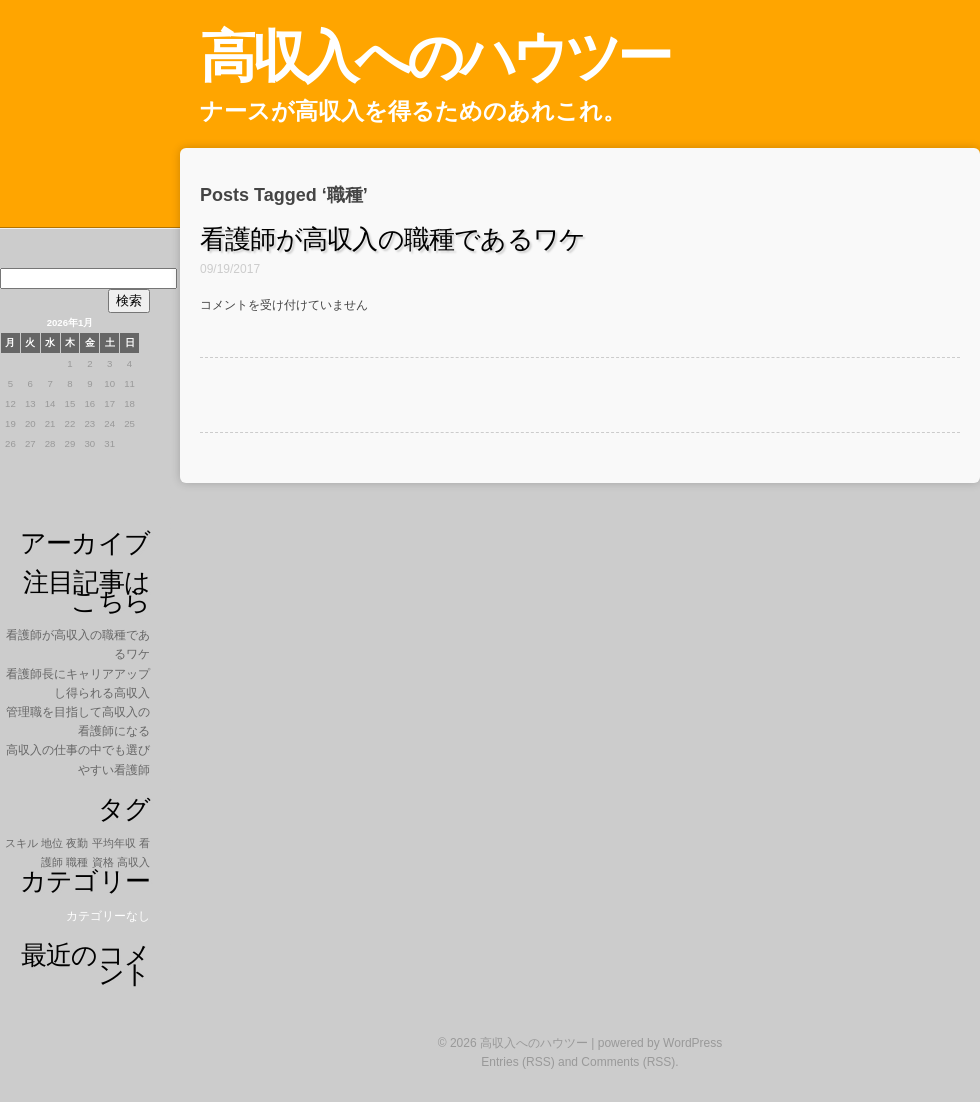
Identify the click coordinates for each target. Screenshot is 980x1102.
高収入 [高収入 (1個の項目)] (133, 862)
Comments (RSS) (628, 1062)
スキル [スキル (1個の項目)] (21, 843)
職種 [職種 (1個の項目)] (77, 862)
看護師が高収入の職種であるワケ (392, 239)
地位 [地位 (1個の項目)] (52, 843)
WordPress (692, 1043)
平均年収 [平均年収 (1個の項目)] (114, 843)
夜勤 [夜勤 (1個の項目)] (77, 843)
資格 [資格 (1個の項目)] (103, 862)
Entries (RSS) (517, 1062)
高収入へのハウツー (434, 56)
